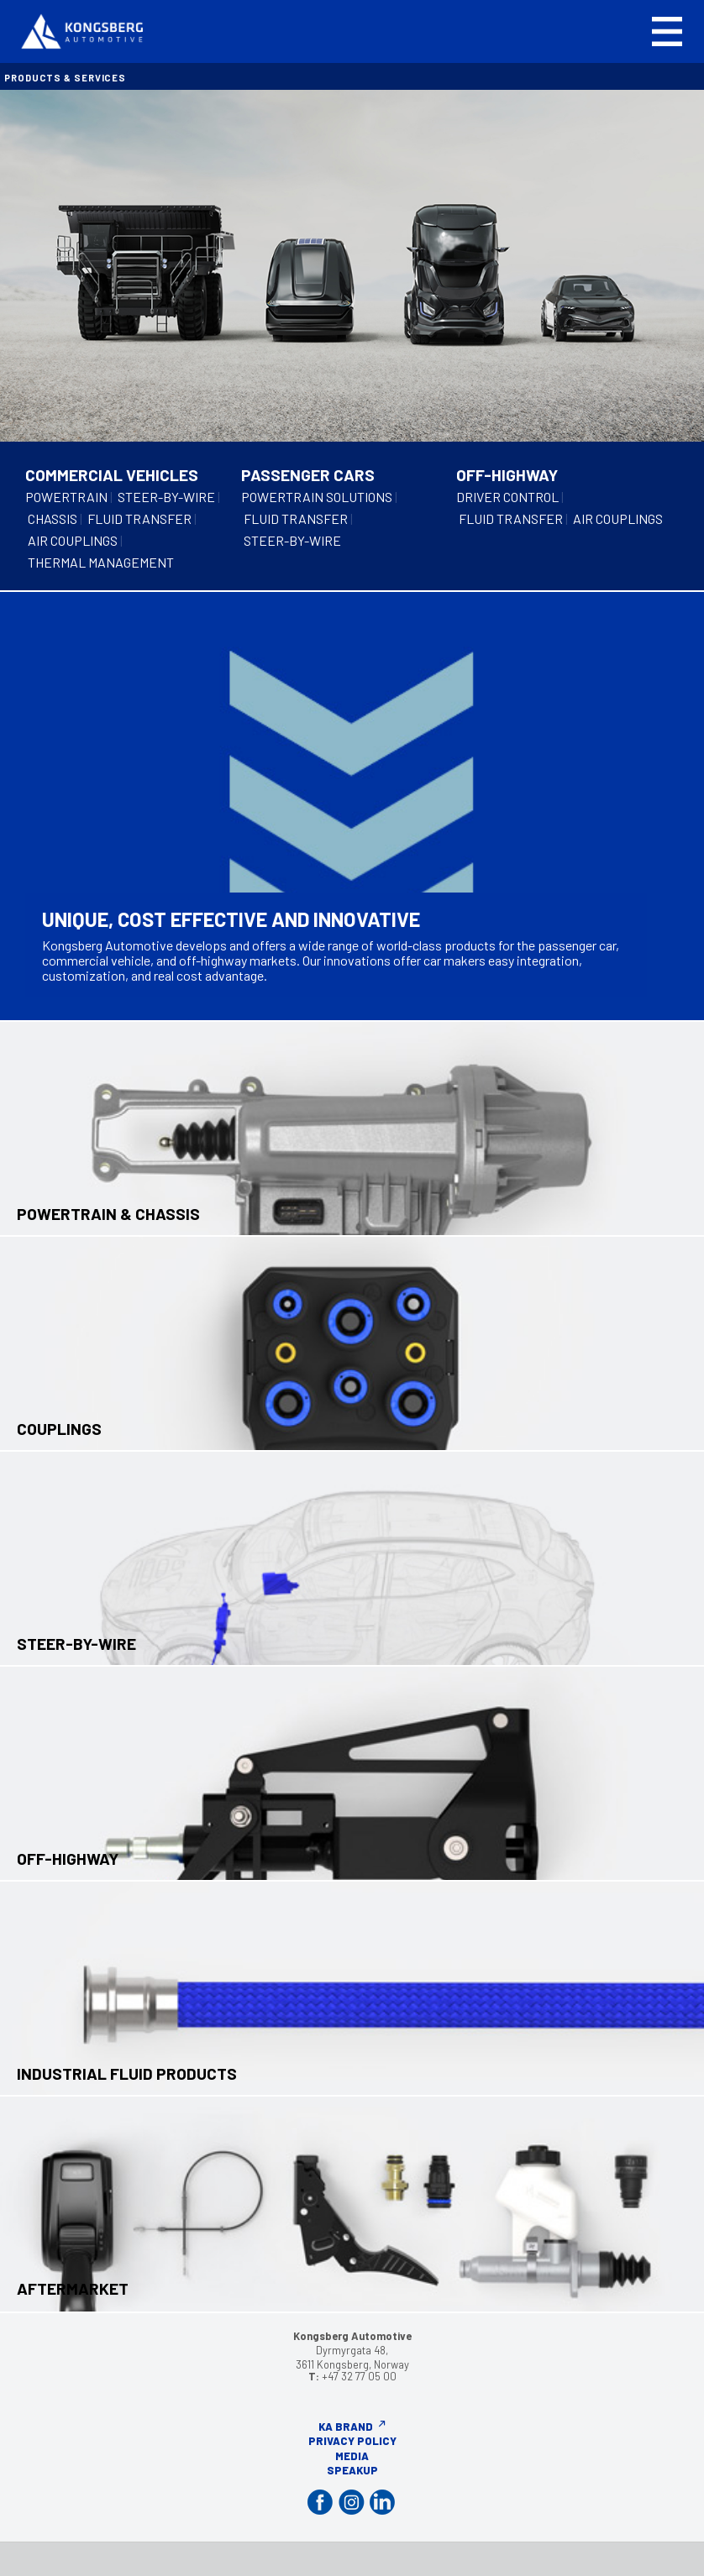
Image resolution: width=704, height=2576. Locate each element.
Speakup (352, 2470)
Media (352, 2456)
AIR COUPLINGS (73, 540)
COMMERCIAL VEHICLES (111, 474)
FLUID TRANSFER (139, 518)
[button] (667, 31)
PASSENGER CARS (308, 474)
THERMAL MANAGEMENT (101, 562)
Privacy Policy (352, 2441)
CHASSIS (52, 518)
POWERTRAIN (66, 497)
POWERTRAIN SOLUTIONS (316, 497)
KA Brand (345, 2426)
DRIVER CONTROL (507, 497)
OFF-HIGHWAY (507, 474)
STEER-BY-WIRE (166, 497)
